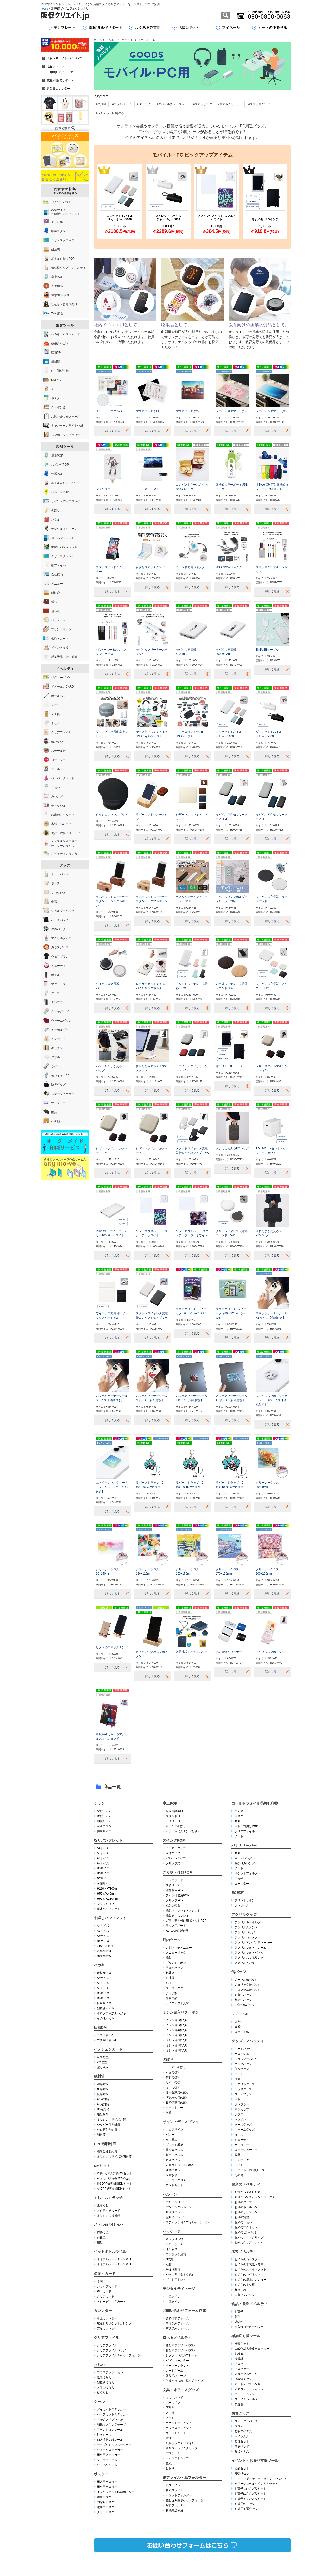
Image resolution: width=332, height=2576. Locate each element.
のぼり (168, 2059)
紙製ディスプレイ (177, 1915)
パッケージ (172, 2231)
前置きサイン (174, 2175)
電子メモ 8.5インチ (229, 1066)
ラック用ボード (176, 1925)
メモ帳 (170, 2412)
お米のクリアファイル (249, 2242)
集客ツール (65, 325)
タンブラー (242, 2104)
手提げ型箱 (173, 2269)
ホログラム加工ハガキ (111, 2013)
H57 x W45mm (106, 1893)
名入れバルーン (176, 2212)
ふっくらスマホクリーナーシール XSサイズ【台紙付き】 (271, 1400)
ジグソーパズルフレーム (182, 2355)
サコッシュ (242, 2053)
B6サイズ (103, 1873)
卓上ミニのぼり (176, 1826)
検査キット (242, 2343)
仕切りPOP (173, 1885)
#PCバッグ (144, 104)
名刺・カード (104, 2273)
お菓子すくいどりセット (250, 2498)
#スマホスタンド (259, 104)
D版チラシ (104, 1821)
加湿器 (239, 2404)
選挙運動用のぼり (177, 2092)
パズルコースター (177, 2360)
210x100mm (105, 1946)
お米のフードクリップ (249, 2237)
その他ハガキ (105, 2018)
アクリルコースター (248, 1937)
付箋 (169, 2438)
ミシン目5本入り (177, 2035)
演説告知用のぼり (177, 2097)
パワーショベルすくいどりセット (256, 2483)
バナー (170, 2134)
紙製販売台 (173, 1905)
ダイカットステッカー (111, 2409)
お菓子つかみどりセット (250, 2488)
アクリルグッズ (244, 1914)
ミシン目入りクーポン (181, 2012)
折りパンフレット (108, 1840)
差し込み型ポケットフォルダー (186, 2500)
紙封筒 (99, 2076)
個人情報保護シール (110, 2439)
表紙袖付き (104, 1951)
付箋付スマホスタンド (150, 567)
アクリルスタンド (246, 1927)
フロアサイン (174, 2129)
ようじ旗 (171, 1993)
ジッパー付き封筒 (108, 2124)
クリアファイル (106, 2337)
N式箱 (170, 2259)
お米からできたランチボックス (255, 2197)
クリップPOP (174, 1900)
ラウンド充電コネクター (192, 567)
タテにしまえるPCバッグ (232, 1148)
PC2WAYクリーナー (229, 1652)
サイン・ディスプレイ (181, 2122)
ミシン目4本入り (177, 2030)
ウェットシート (176, 2433)
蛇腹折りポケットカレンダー (115, 2323)
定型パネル (173, 2160)
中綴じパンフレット (110, 1918)
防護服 (239, 2353)
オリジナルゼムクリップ (182, 2448)
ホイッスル (242, 2436)
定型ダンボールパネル (180, 2165)
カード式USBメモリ (149, 489)
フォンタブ (103, 489)
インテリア (242, 2160)
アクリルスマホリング (249, 1957)
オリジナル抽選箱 (108, 2215)
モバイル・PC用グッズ (250, 2170)
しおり (170, 2468)
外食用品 (171, 1998)
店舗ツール (65, 447)
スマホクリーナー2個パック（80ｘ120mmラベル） (231, 1313)
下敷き (170, 2407)
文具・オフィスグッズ (181, 2390)
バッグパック (243, 2064)
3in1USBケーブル (267, 649)
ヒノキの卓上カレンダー (250, 2279)
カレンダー (103, 2311)
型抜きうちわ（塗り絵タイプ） (186, 2380)
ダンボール (242, 1905)
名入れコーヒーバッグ (249, 2326)
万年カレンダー (107, 2328)
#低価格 (101, 104)
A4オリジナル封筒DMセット (115, 2178)
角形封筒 (103, 2089)
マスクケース (243, 2369)
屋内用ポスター (107, 2482)
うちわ (99, 2364)
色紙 (169, 2463)
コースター (242, 1883)
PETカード (104, 2291)
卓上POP (170, 1803)
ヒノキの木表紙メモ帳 (249, 2264)
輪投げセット (243, 2473)
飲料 (237, 2316)
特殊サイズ (104, 1831)
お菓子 (239, 2311)
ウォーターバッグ (246, 2421)
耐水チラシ (104, 1826)
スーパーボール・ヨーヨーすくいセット (261, 2478)
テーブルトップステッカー (114, 2444)
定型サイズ (104, 1973)
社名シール (104, 2434)
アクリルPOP (174, 1821)
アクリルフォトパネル (249, 1952)
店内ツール (172, 1940)
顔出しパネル (174, 2155)
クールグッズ (243, 2124)
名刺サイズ (104, 1883)
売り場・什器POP (177, 1872)
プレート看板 (174, 2144)
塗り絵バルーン (176, 2217)
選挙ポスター (105, 2497)
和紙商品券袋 (174, 2510)
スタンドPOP (174, 1816)
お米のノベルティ (245, 2184)
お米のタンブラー (246, 2202)
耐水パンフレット (108, 1909)
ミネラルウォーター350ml (114, 2264)
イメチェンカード (108, 2049)
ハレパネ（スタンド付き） (183, 1831)
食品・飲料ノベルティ (249, 2304)
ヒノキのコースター (248, 2259)
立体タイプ (173, 1853)
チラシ (99, 1803)
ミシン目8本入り (177, 2050)
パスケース (173, 2453)
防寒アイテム (243, 2431)
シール (99, 2402)
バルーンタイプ (176, 1858)
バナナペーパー (244, 1845)
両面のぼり (173, 2072)
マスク (239, 2364)
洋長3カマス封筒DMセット (114, 2173)
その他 (239, 2175)
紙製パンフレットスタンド (183, 1910)
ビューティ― (243, 2139)
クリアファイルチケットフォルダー (120, 2355)
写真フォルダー (176, 2505)
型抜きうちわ (105, 2382)
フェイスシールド (246, 2399)
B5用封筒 (103, 2109)
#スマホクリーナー (230, 104)
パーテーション (245, 2394)
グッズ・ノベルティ (247, 2041)
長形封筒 (103, 2094)
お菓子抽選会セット (248, 2509)
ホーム (98, 40)
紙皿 (169, 1983)
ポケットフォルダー (179, 2495)
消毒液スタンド (245, 2379)
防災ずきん (242, 2451)
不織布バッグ (174, 1967)
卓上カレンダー (107, 2318)
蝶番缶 (239, 2026)
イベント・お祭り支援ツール (254, 2461)
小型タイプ (173, 2296)
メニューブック (176, 1952)
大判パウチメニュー (179, 1947)
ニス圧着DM (105, 2035)
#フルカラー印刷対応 (110, 113)
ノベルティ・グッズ (118, 40)
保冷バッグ (242, 2069)
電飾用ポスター (107, 2507)
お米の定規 (242, 2217)
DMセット (102, 2166)
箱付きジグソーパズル (180, 2350)
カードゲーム (174, 2370)
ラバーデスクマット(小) (231, 411)
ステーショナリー (246, 2150)
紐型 (100, 2242)
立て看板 (171, 2139)
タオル (239, 2134)
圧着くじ (103, 2205)
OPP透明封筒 (105, 2144)
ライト (239, 2165)
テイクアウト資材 (177, 2003)
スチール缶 (240, 2014)
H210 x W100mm (108, 1888)
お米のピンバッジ (246, 2232)
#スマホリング (202, 104)
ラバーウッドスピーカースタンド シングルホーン (112, 901)
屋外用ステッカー (108, 2455)
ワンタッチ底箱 (176, 2254)
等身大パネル (174, 2150)
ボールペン (173, 2402)
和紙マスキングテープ (111, 2424)
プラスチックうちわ (110, 2372)
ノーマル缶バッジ (246, 1979)
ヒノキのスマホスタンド (112, 1647)
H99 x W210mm (107, 1898)
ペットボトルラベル (110, 2252)
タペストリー (174, 2107)
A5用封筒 (103, 2104)
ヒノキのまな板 (245, 2284)
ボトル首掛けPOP (108, 2225)
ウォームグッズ (245, 2129)
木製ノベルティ (244, 2252)
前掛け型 (103, 2232)
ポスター (101, 2474)
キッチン (240, 2119)
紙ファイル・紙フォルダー (184, 2477)
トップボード (174, 1880)
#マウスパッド (121, 104)
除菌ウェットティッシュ (250, 2389)
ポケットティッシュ (179, 2423)
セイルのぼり (174, 2082)
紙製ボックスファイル (180, 2443)
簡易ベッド (242, 2446)
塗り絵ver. (103, 2067)
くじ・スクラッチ (108, 2198)
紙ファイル (173, 2485)
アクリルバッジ (245, 1932)
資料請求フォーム (177, 2318)
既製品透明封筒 (107, 2151)
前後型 (101, 2237)
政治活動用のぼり (177, 2102)
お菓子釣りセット (246, 2503)
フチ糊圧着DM (106, 2040)
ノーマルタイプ (176, 1848)
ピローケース (174, 2244)
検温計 (239, 2359)
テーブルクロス (176, 2180)
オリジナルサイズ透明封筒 (114, 2156)
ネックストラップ (177, 2458)
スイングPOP (174, 1840)
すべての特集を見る (65, 193)
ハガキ (99, 1965)
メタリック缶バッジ (248, 1984)
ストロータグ (174, 1988)
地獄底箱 (171, 2249)
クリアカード (105, 2296)
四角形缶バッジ (245, 2005)
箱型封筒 (103, 2114)
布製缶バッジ (243, 1994)
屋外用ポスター (107, 2487)
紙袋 (169, 1957)
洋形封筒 (103, 2084)
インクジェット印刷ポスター (115, 2492)
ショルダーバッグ (246, 2059)
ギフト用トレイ (176, 2279)
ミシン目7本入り (177, 2045)
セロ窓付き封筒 (107, 2129)
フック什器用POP (177, 1895)
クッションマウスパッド (112, 814)
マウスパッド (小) (147, 411)
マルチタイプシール (110, 2419)
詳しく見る (112, 431)
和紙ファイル (174, 2490)
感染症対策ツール (245, 2336)
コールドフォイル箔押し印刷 (254, 1803)
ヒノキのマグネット (248, 2274)
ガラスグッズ (243, 2089)
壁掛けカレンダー (246, 1863)
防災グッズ (240, 2413)
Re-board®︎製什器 (177, 1930)
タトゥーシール (107, 2460)
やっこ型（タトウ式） (180, 2274)
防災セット (242, 2441)
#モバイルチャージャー (172, 104)
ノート (170, 2417)
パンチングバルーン (179, 2207)
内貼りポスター (107, 2502)
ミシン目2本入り (177, 2020)
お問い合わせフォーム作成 (184, 2311)
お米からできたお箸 (248, 2192)
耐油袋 (170, 1978)
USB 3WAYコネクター (230, 567)
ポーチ (239, 2074)
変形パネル (173, 2170)
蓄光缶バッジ (243, 2000)
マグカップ (242, 2109)
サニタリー (242, 2144)
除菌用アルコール (246, 2374)
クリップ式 (173, 1863)
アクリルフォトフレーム (250, 1947)
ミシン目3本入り (177, 2025)
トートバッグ (243, 2048)
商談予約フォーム (177, 2328)
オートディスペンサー (249, 2384)
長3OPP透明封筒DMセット (114, 2183)
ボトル (239, 2099)
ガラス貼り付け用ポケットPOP (186, 1920)
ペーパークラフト (177, 2365)
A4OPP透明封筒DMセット (114, 2188)
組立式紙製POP (176, 1811)
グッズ (64, 865)
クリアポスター (107, 2512)
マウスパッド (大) (187, 411)
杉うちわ (103, 2392)
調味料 (239, 2321)
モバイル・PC (146, 40)
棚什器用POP (174, 1890)
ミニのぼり (173, 2087)
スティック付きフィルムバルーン (187, 2222)
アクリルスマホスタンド (271, 1652)
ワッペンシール (107, 2465)
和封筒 (101, 2134)
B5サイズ (103, 1868)
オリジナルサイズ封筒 (111, 2119)
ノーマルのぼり (176, 2067)
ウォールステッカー (110, 2450)
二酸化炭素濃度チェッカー (252, 2348)
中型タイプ (173, 2301)
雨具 (237, 2155)
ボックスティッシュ (179, 2428)
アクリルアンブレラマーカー (253, 1942)
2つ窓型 (102, 2062)
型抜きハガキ (105, 2008)
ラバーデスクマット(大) (271, 411)
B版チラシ (103, 1816)
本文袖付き (104, 1956)
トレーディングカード (111, 2301)
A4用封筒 (103, 2099)
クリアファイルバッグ (111, 2350)
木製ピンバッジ (245, 2294)
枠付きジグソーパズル (180, 2345)
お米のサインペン (246, 2212)
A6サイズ (103, 1858)
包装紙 (170, 1973)
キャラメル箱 (174, 2239)
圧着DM (100, 2027)
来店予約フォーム (177, 2323)
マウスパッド (174, 2397)
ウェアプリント (245, 2094)
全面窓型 (103, 2057)
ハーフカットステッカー (113, 2414)
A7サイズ (103, 1863)
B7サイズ (103, 1878)
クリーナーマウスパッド (112, 411)
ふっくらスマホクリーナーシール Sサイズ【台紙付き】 (112, 1487)
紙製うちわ (104, 2377)
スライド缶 (242, 2032)
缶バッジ (238, 1972)
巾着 (237, 2079)
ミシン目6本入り (177, 2040)
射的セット (242, 2468)
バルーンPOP (174, 2202)
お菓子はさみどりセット (250, 2493)
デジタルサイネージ (179, 2289)
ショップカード (107, 2286)
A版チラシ (103, 1811)
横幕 (169, 2112)
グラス (239, 2114)
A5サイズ (103, 1853)
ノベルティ (65, 669)
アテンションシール (110, 2429)
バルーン (170, 2194)
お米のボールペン (246, 2207)
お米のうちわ (105, 2387)
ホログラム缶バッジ (248, 1989)
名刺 (100, 2281)
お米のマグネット (246, 2227)
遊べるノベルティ (177, 2337)
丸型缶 (239, 2021)
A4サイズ (103, 1848)
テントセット (174, 2185)
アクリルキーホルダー (249, 1922)
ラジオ (239, 2426)
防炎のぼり (173, 2077)
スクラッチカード (108, 2210)
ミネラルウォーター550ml (114, 2259)
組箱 (169, 2264)
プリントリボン (176, 1962)
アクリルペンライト (248, 1962)
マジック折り (105, 1903)
